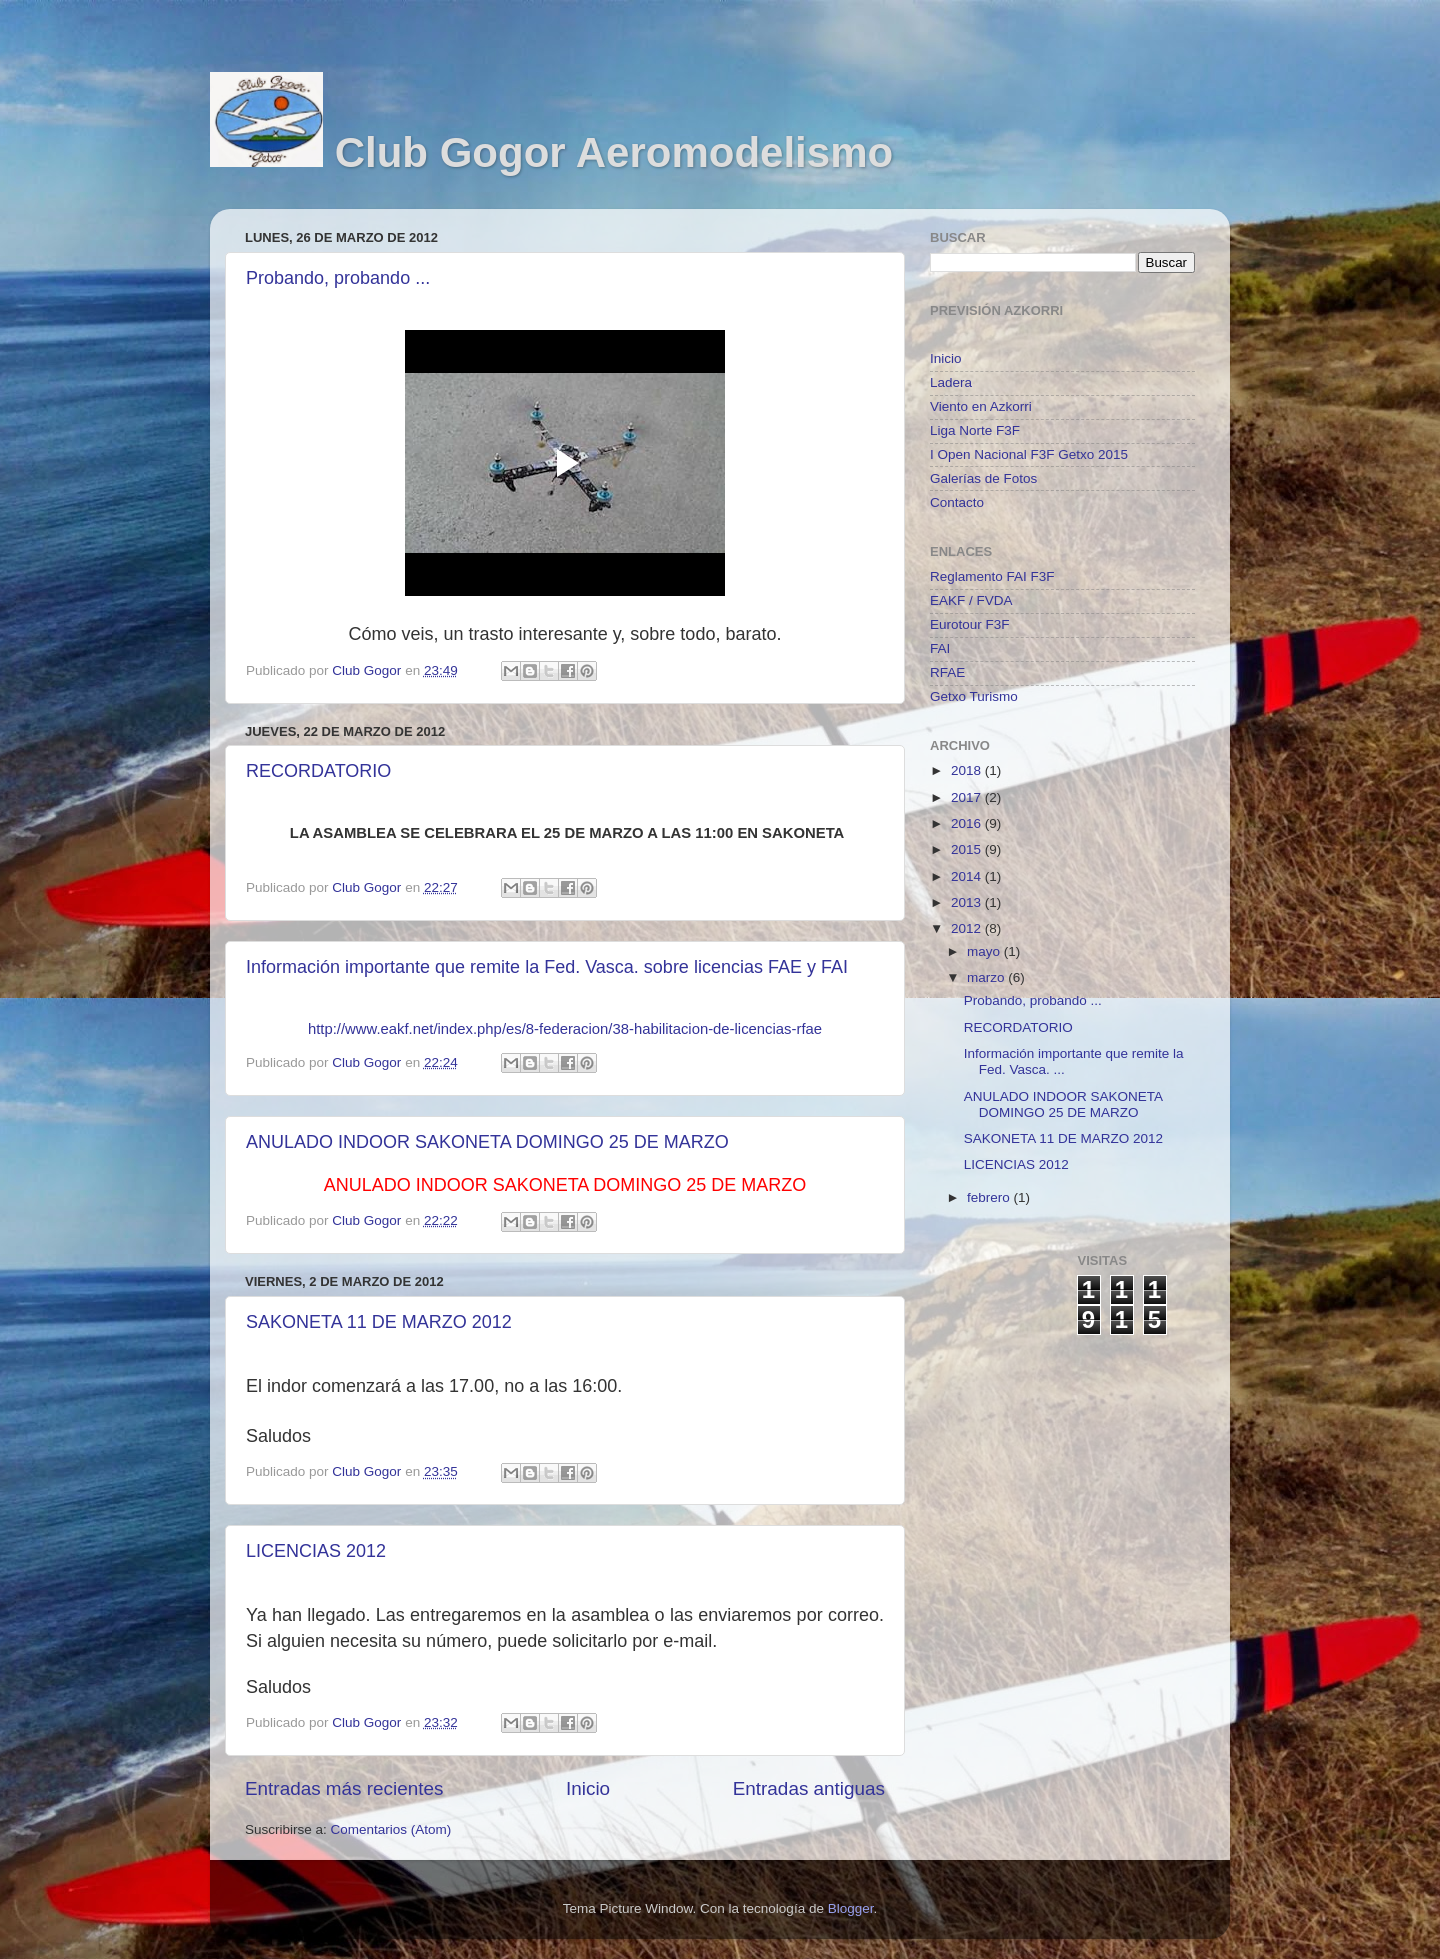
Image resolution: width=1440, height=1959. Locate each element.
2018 (968, 770)
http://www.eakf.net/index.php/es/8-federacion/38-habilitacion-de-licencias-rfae (565, 1029)
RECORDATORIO (318, 771)
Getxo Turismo (974, 696)
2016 (968, 823)
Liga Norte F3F (975, 430)
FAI (940, 648)
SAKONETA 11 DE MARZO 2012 (379, 1322)
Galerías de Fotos (983, 478)
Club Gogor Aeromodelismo (614, 152)
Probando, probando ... (338, 278)
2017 (968, 797)
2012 (968, 928)
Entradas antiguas (809, 1788)
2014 (968, 876)
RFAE (947, 672)
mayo (985, 951)
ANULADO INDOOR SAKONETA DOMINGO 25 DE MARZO (487, 1142)
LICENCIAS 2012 (316, 1551)
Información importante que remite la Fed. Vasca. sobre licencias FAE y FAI (547, 967)
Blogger (851, 1908)
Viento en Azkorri (981, 406)
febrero (990, 1197)
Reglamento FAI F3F (992, 576)
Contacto (957, 502)
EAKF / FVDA (971, 600)
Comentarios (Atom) (391, 1829)
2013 (968, 902)
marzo (987, 977)
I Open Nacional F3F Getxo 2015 (1029, 454)
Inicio (588, 1788)
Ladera (951, 382)
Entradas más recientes (344, 1788)
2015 (968, 849)
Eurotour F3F (970, 624)
